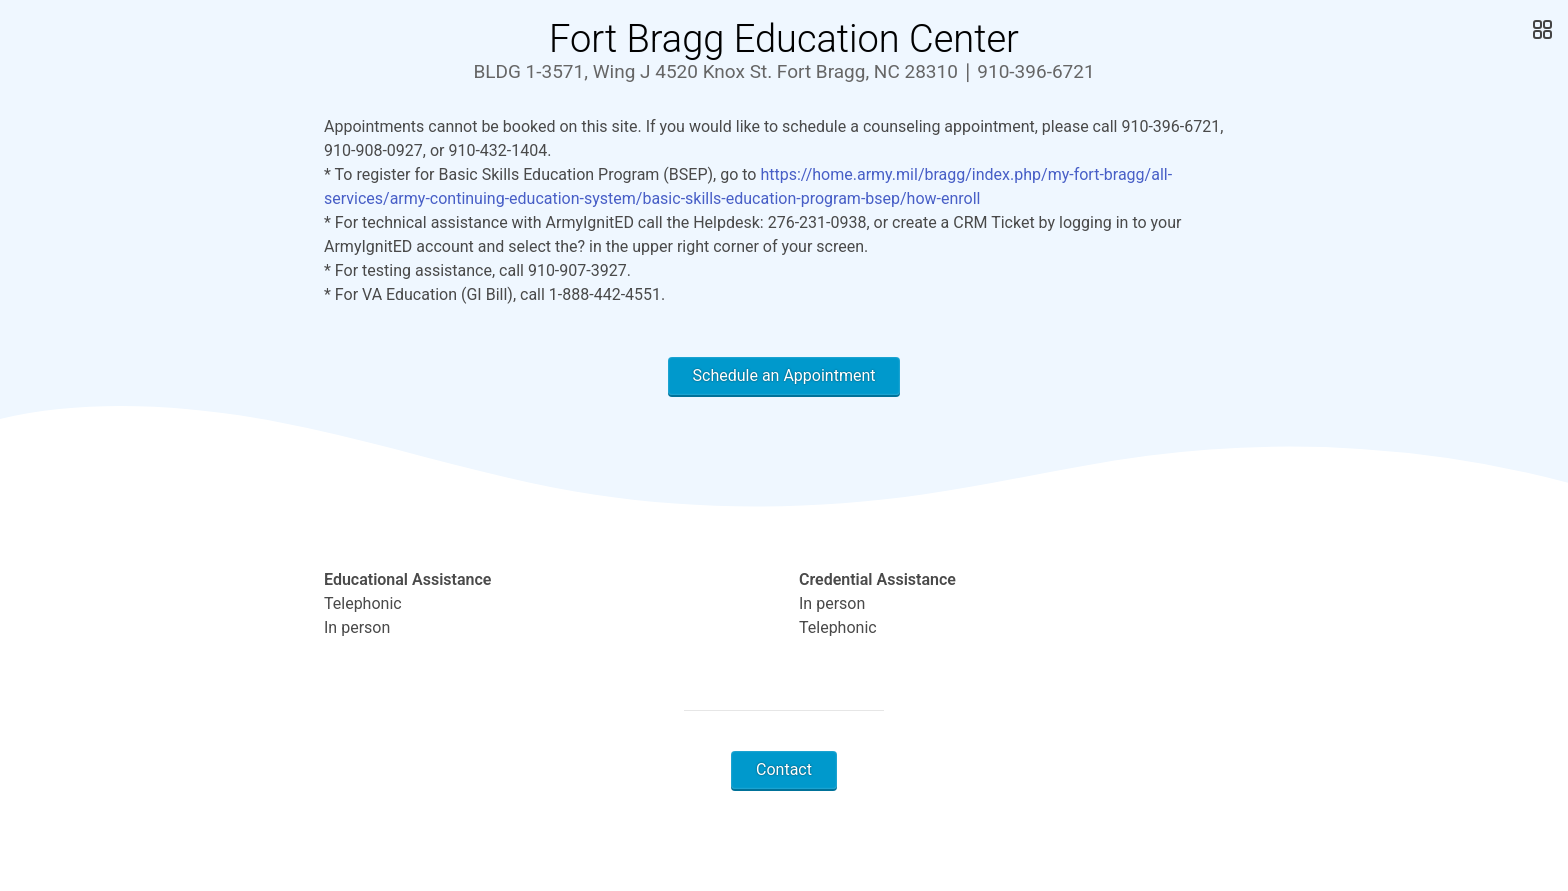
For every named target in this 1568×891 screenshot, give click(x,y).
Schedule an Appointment (784, 375)
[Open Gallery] (1540, 30)
